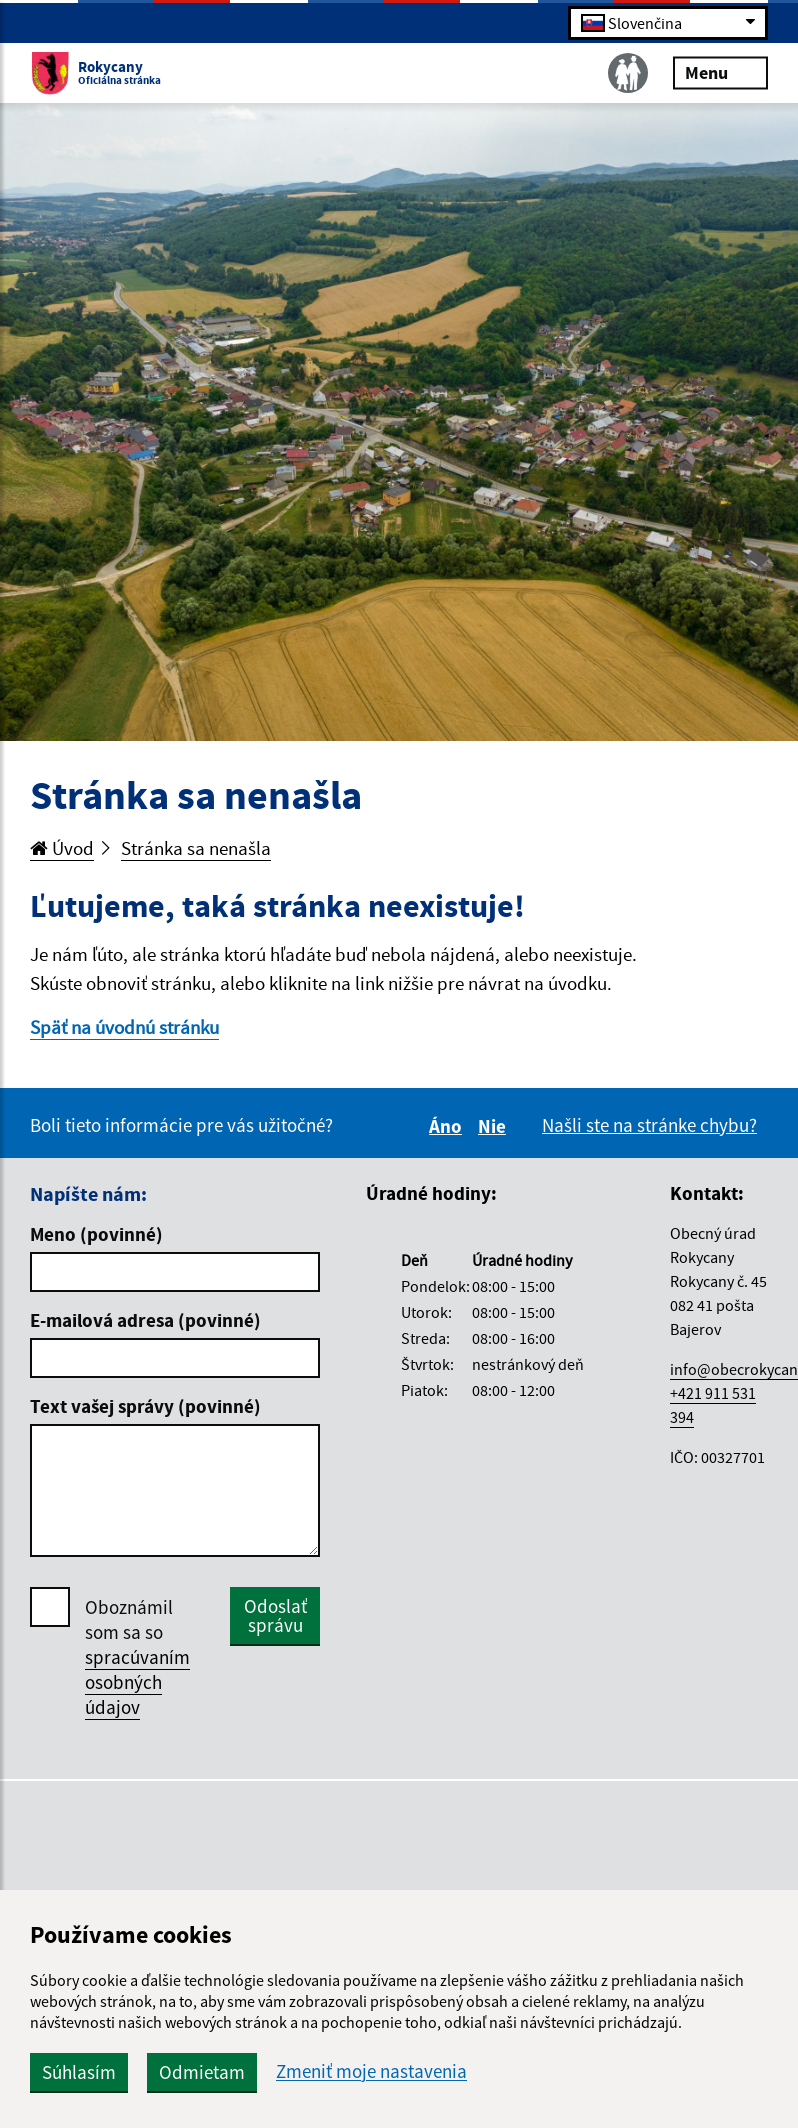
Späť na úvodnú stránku (124, 1027)
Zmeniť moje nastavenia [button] (371, 2071)
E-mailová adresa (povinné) (145, 1320)
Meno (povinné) (96, 1234)
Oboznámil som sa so (137, 1657)
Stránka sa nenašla (196, 848)
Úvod (62, 848)
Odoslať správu (275, 1615)
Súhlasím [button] (79, 2072)
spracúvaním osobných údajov (137, 1682)
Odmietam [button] (202, 2072)
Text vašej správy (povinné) (145, 1406)
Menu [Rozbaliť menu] (720, 71)
